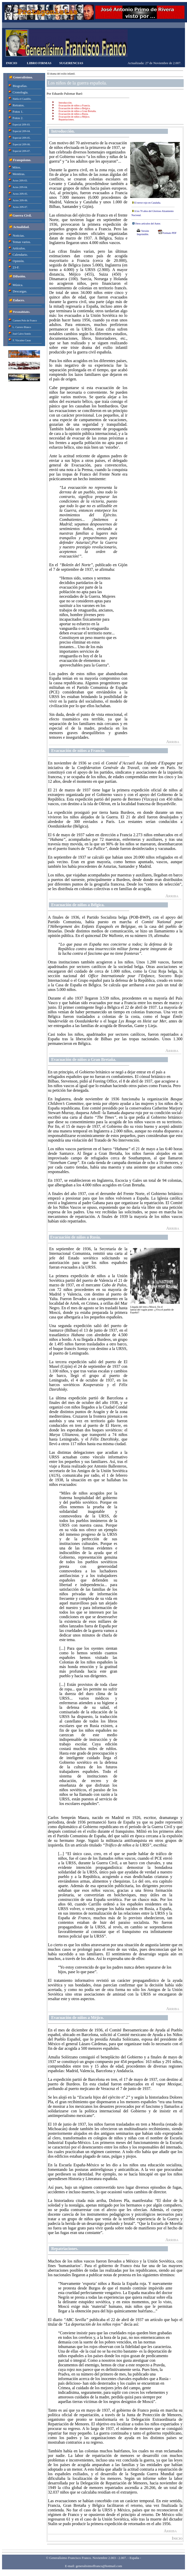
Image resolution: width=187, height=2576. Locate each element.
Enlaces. (19, 300)
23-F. (15, 267)
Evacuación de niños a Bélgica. (77, 905)
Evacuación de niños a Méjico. (74, 116)
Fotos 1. (17, 111)
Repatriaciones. (66, 119)
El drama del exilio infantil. (61, 73)
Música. (17, 285)
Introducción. (65, 102)
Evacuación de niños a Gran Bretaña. (77, 111)
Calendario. (20, 255)
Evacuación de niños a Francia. (74, 105)
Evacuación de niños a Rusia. (73, 113)
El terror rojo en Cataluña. (147, 202)
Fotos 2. (17, 118)
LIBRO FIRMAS (39, 63)
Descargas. (20, 291)
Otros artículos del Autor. (148, 223)
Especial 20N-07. (21, 151)
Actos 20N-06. (20, 200)
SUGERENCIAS (71, 63)
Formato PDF (170, 233)
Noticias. (19, 235)
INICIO (11, 63)
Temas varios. (21, 242)
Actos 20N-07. (20, 207)
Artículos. (19, 248)
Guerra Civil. (22, 215)
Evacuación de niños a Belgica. (74, 108)
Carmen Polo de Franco (25, 320)
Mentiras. (18, 174)
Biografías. (20, 86)
